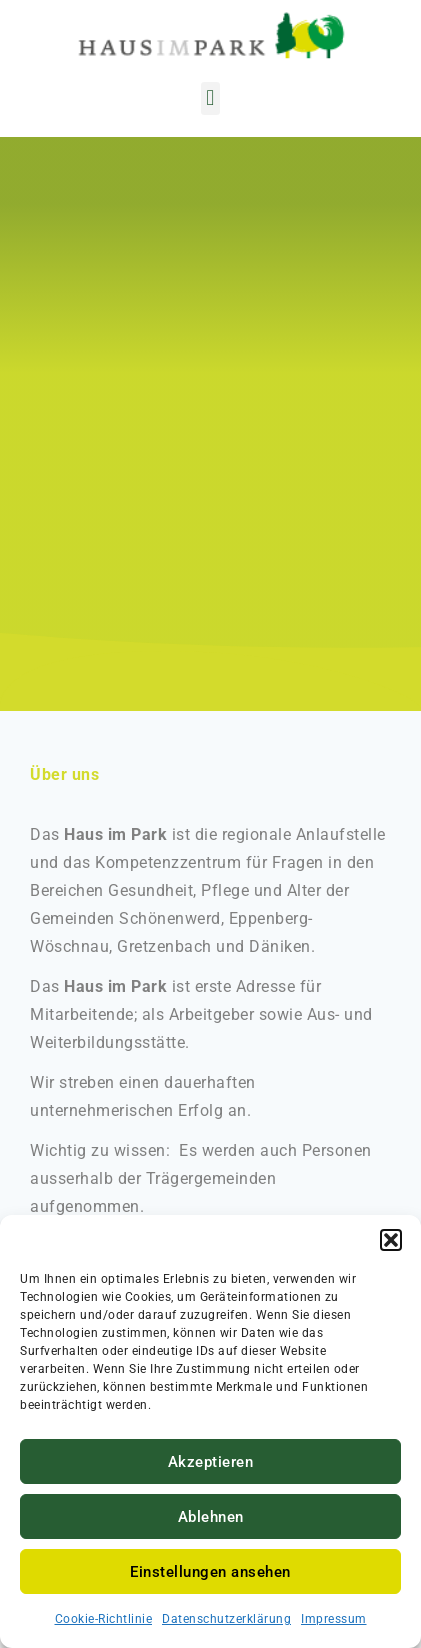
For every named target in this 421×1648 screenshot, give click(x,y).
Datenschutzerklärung (226, 1619)
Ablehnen (211, 1517)
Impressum (334, 1619)
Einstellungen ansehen (210, 1572)
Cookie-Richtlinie (104, 1619)
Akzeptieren (211, 1462)
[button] (391, 1240)
